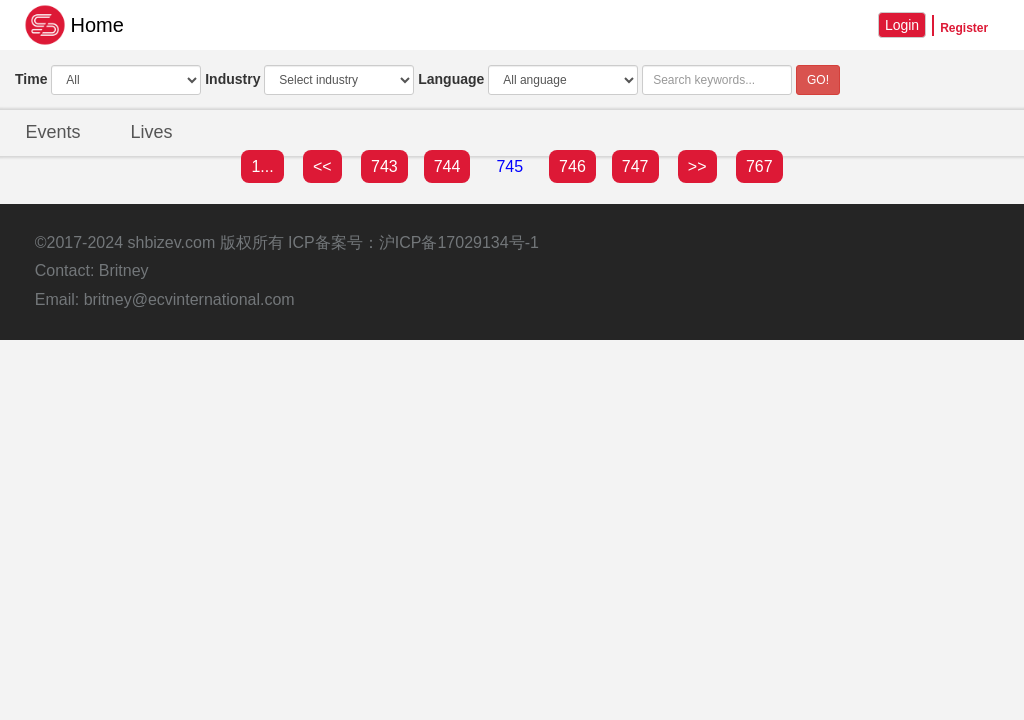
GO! (818, 80)
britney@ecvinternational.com (189, 299)
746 (572, 166)
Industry (232, 79)
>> (697, 166)
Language (451, 79)
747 (635, 166)
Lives (152, 132)
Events (52, 132)
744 (447, 166)
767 (759, 166)
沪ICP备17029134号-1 (459, 242)
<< (322, 166)
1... (262, 166)
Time (31, 79)
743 (384, 166)
